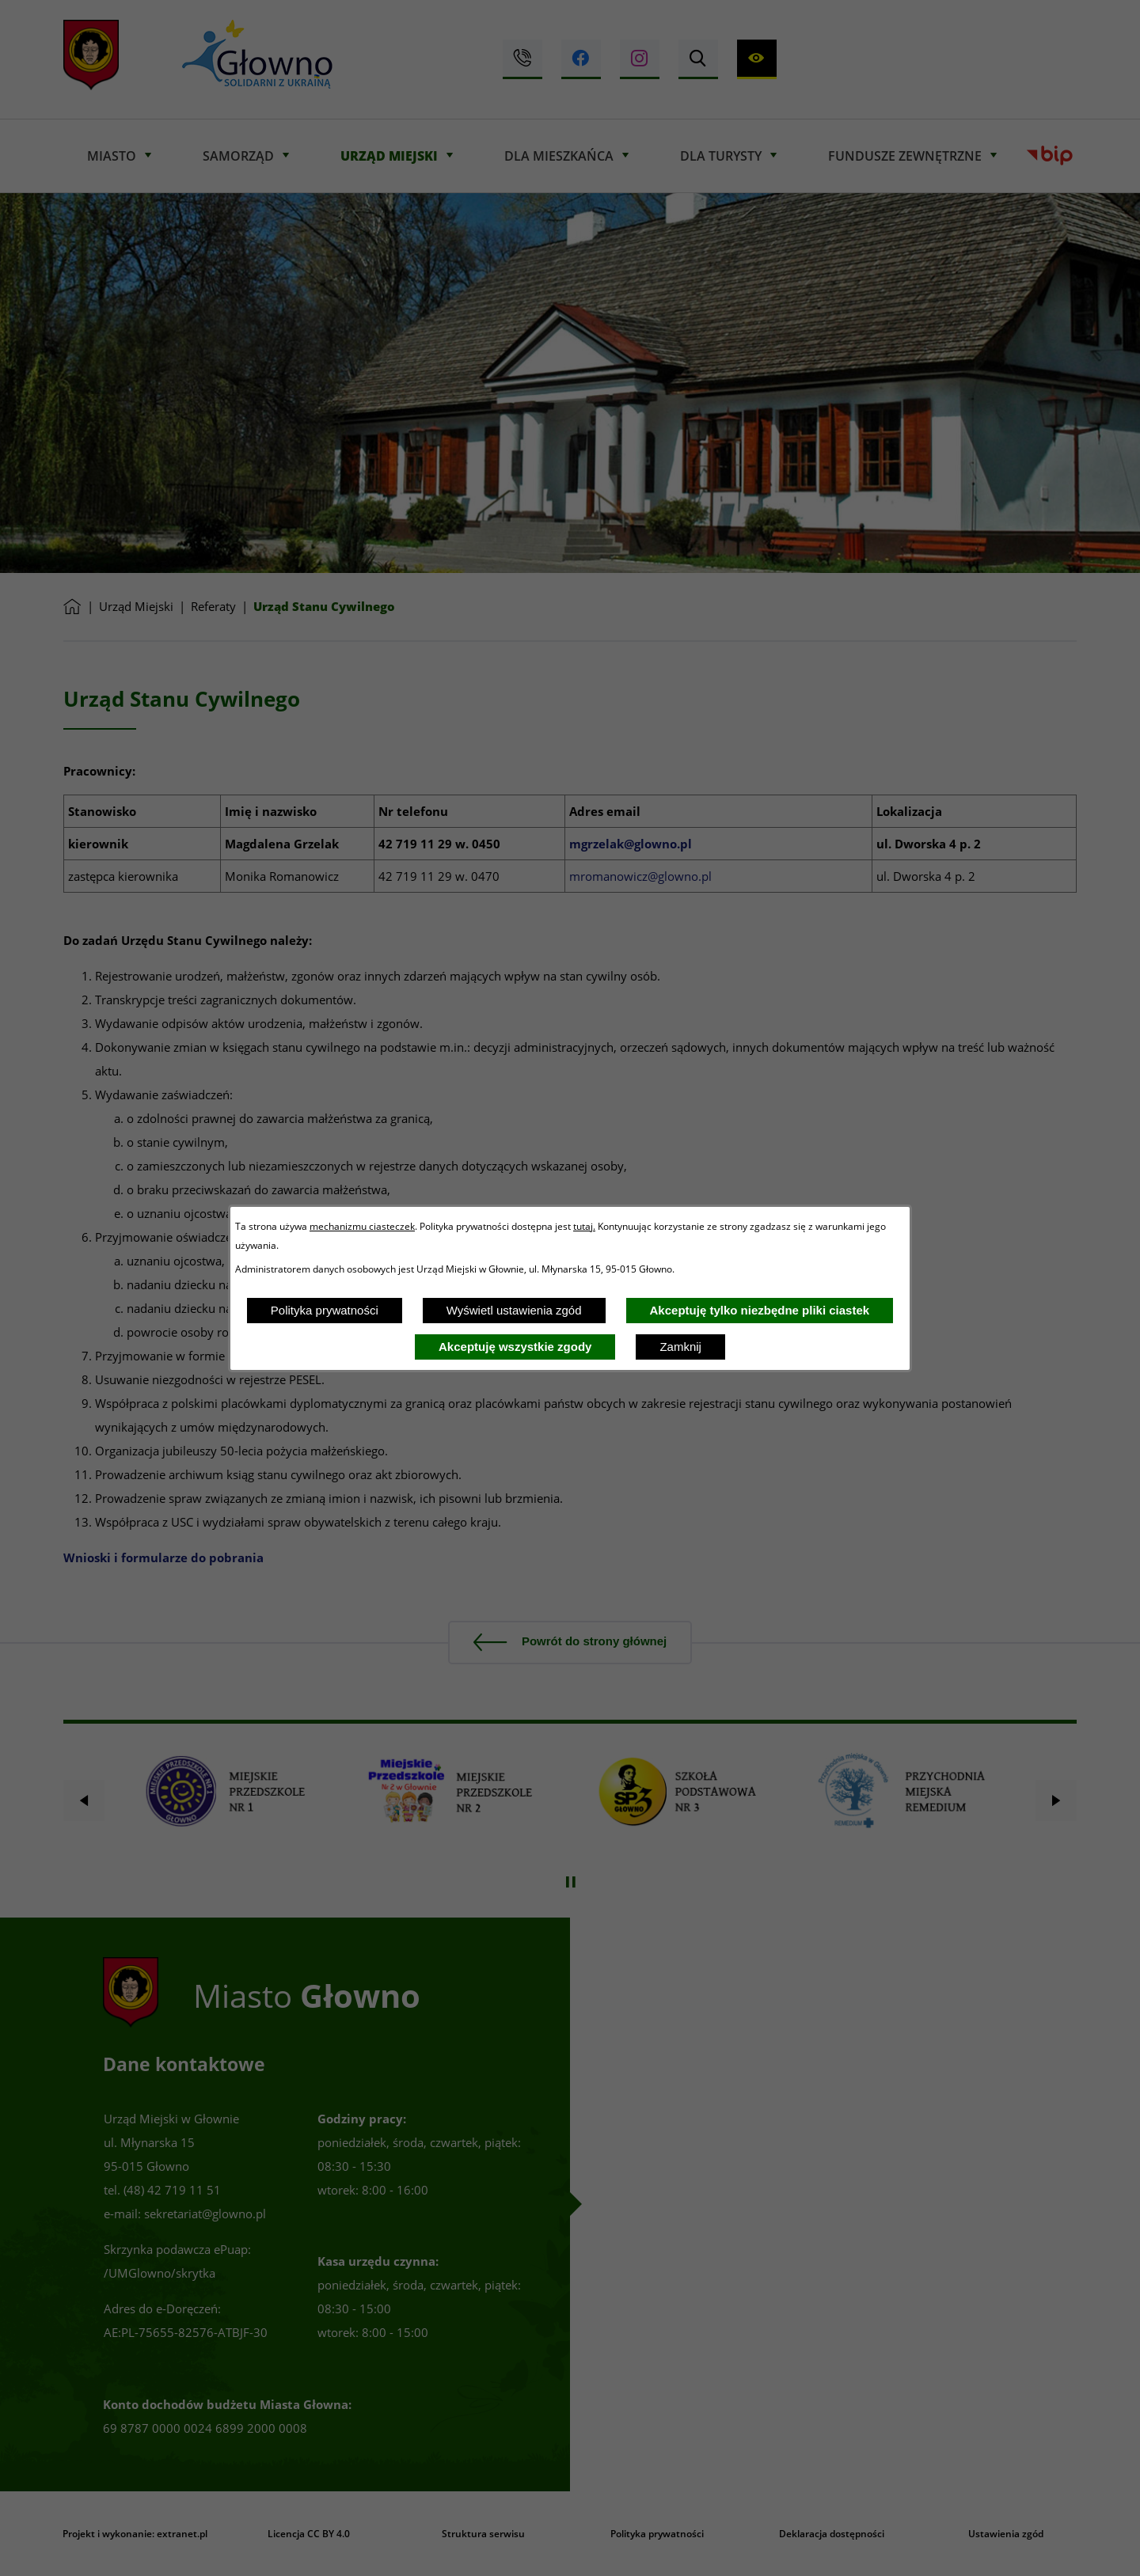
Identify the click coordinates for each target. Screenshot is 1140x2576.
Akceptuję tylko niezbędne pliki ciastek (760, 1310)
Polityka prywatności (324, 1310)
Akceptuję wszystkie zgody (515, 1346)
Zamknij (680, 1346)
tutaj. (584, 1226)
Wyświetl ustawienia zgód (514, 1310)
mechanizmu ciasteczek (362, 1226)
